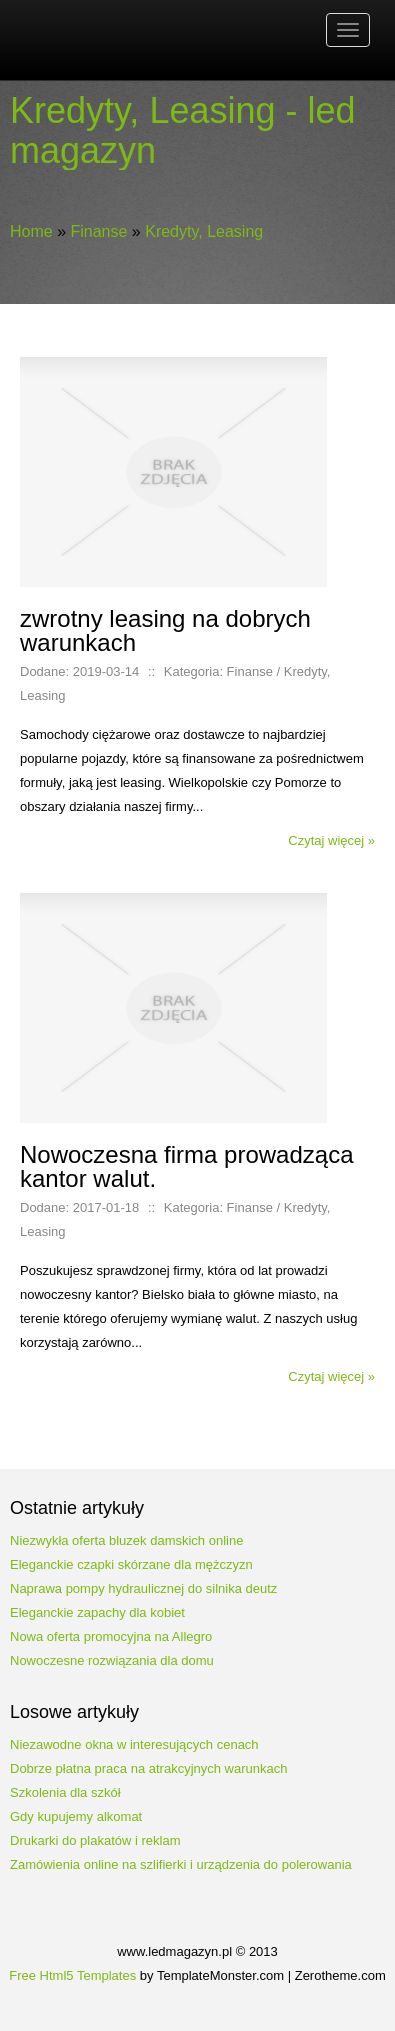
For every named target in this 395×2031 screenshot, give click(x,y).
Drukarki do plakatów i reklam (95, 1840)
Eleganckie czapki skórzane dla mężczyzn (131, 1564)
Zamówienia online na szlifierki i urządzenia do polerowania (181, 1864)
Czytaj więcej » (331, 840)
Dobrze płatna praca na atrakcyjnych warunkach (148, 1768)
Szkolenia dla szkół (65, 1792)
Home (31, 231)
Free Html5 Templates (72, 1975)
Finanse (98, 231)
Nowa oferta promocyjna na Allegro (111, 1636)
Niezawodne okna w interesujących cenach (134, 1744)
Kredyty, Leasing (204, 231)
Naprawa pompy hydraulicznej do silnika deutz (143, 1588)
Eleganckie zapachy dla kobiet (97, 1612)
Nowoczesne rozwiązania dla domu (112, 1660)
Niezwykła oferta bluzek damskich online (126, 1540)
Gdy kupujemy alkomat (76, 1816)
